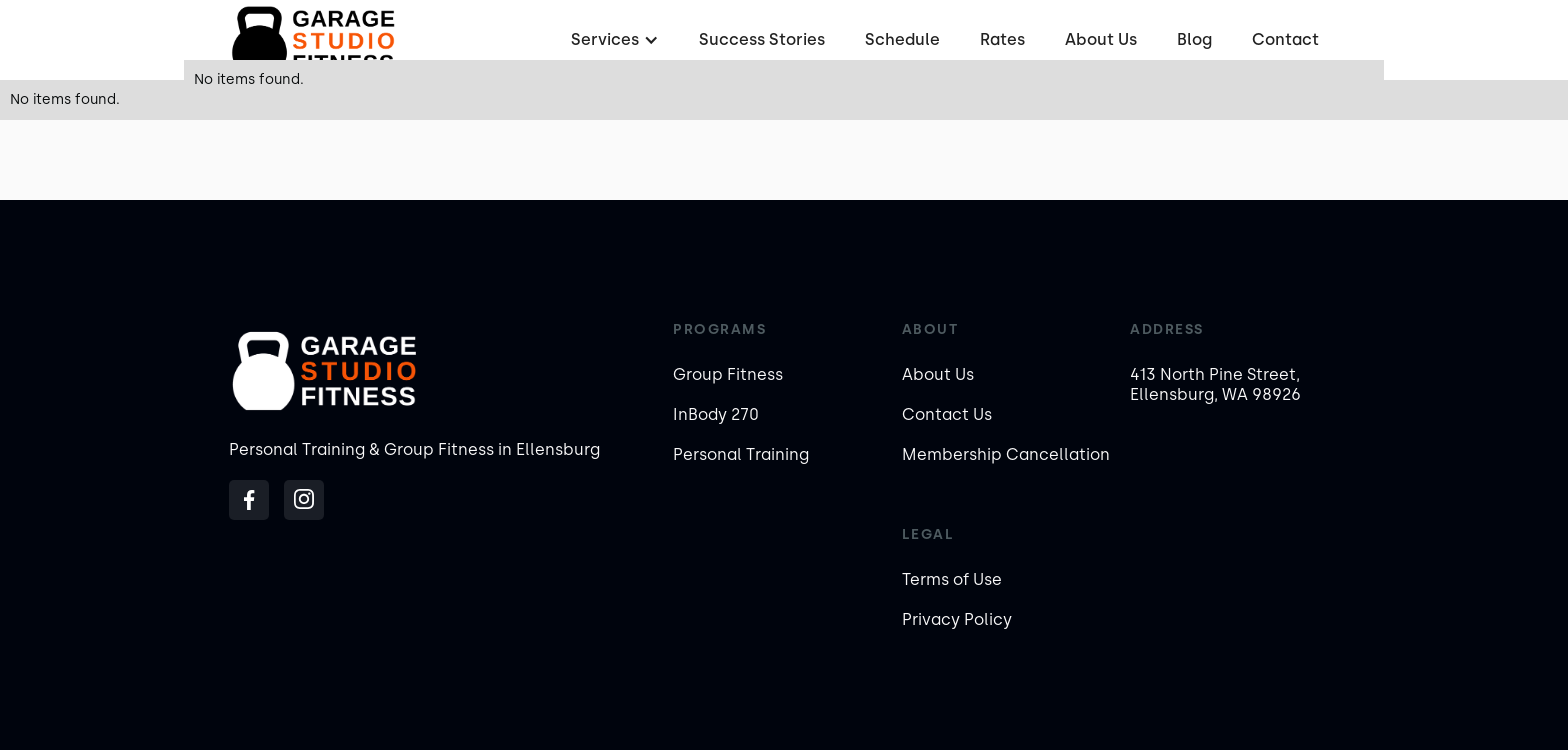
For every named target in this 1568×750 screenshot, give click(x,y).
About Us (1101, 39)
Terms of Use (952, 579)
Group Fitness (728, 374)
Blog (1194, 39)
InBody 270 (716, 414)
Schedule (902, 39)
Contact (1285, 39)
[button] (612, 40)
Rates (1002, 39)
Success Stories (762, 39)
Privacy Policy (957, 619)
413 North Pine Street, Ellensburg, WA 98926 (1215, 384)
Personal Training (741, 454)
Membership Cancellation (1006, 454)
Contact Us (947, 414)
